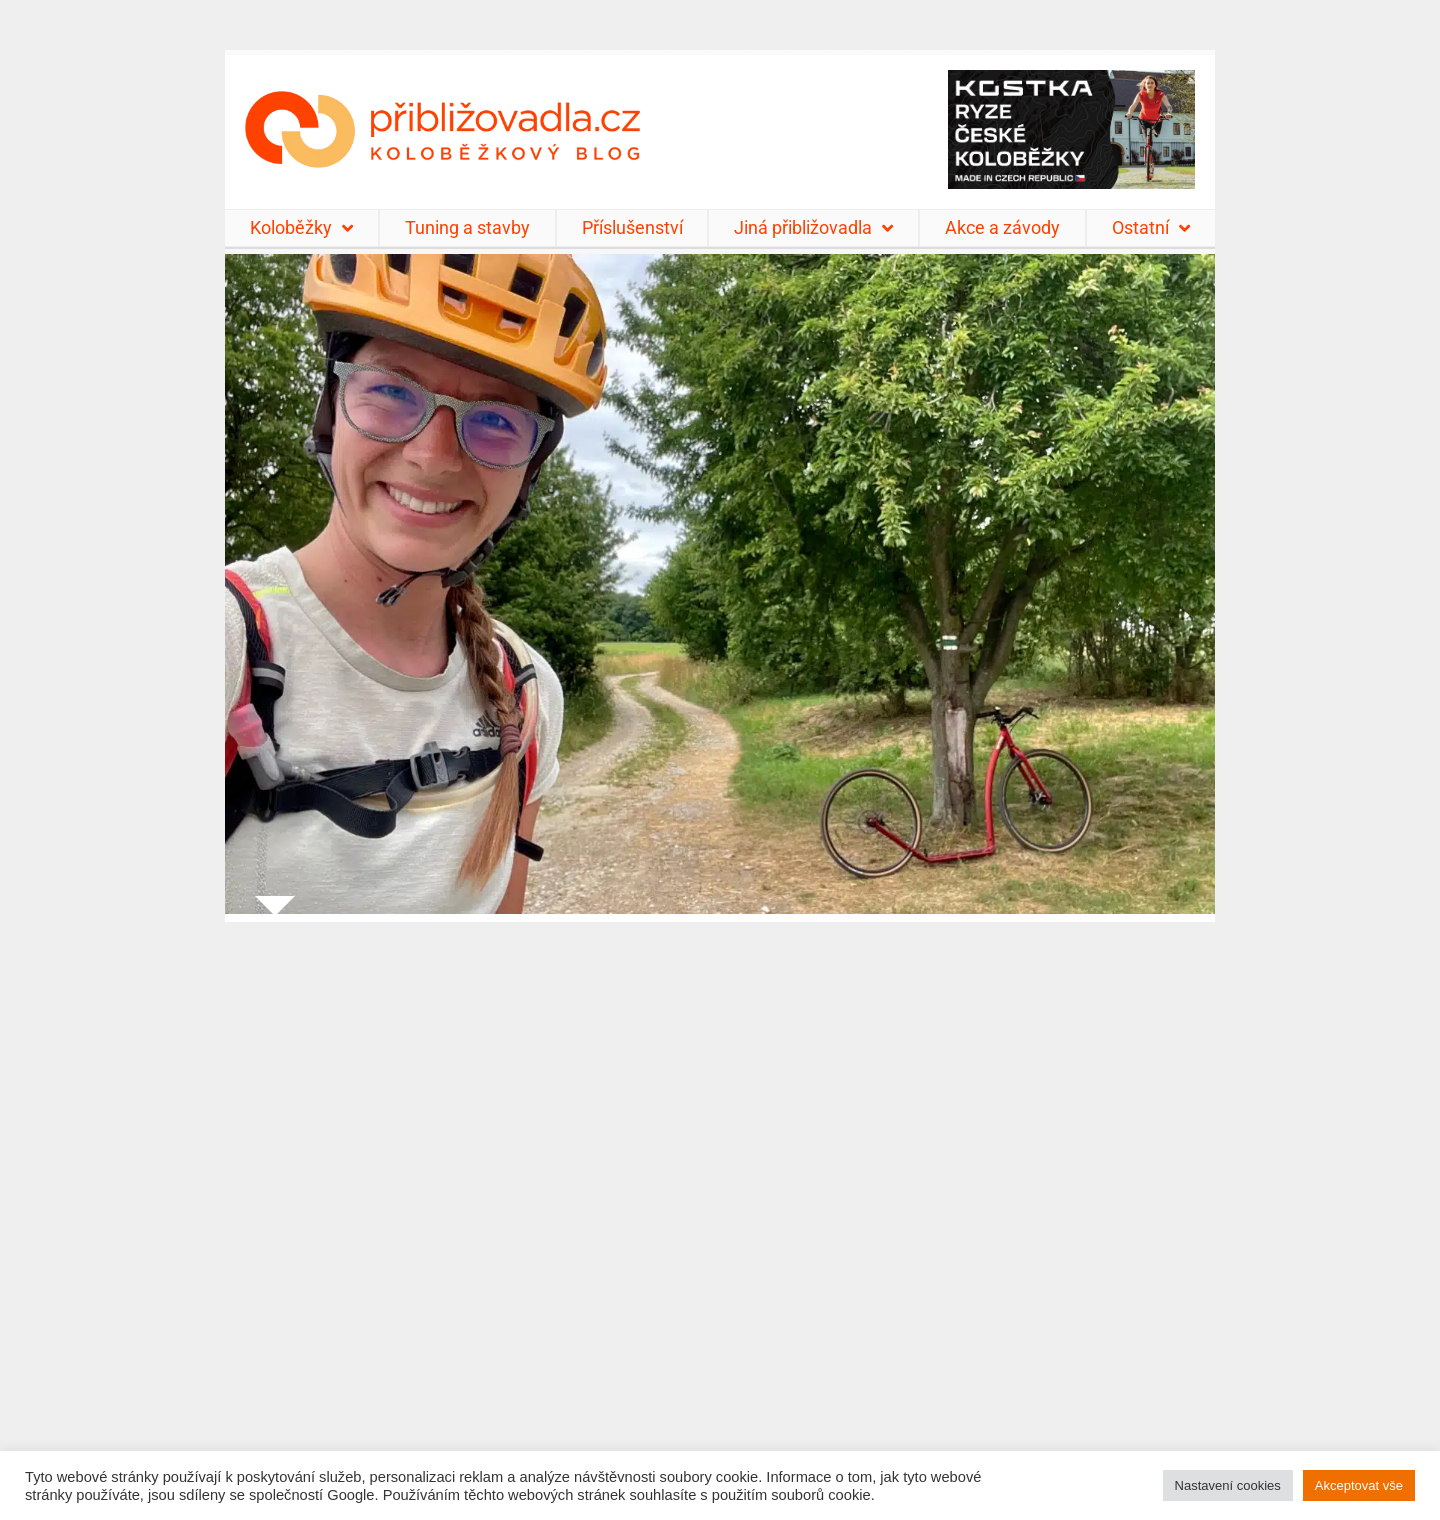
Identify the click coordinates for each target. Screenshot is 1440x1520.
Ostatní (1151, 228)
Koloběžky (301, 228)
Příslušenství (632, 227)
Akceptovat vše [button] (1359, 1485)
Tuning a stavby (467, 227)
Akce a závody (1002, 227)
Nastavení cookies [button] (1228, 1485)
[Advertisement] (720, 1208)
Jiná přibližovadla (813, 228)
